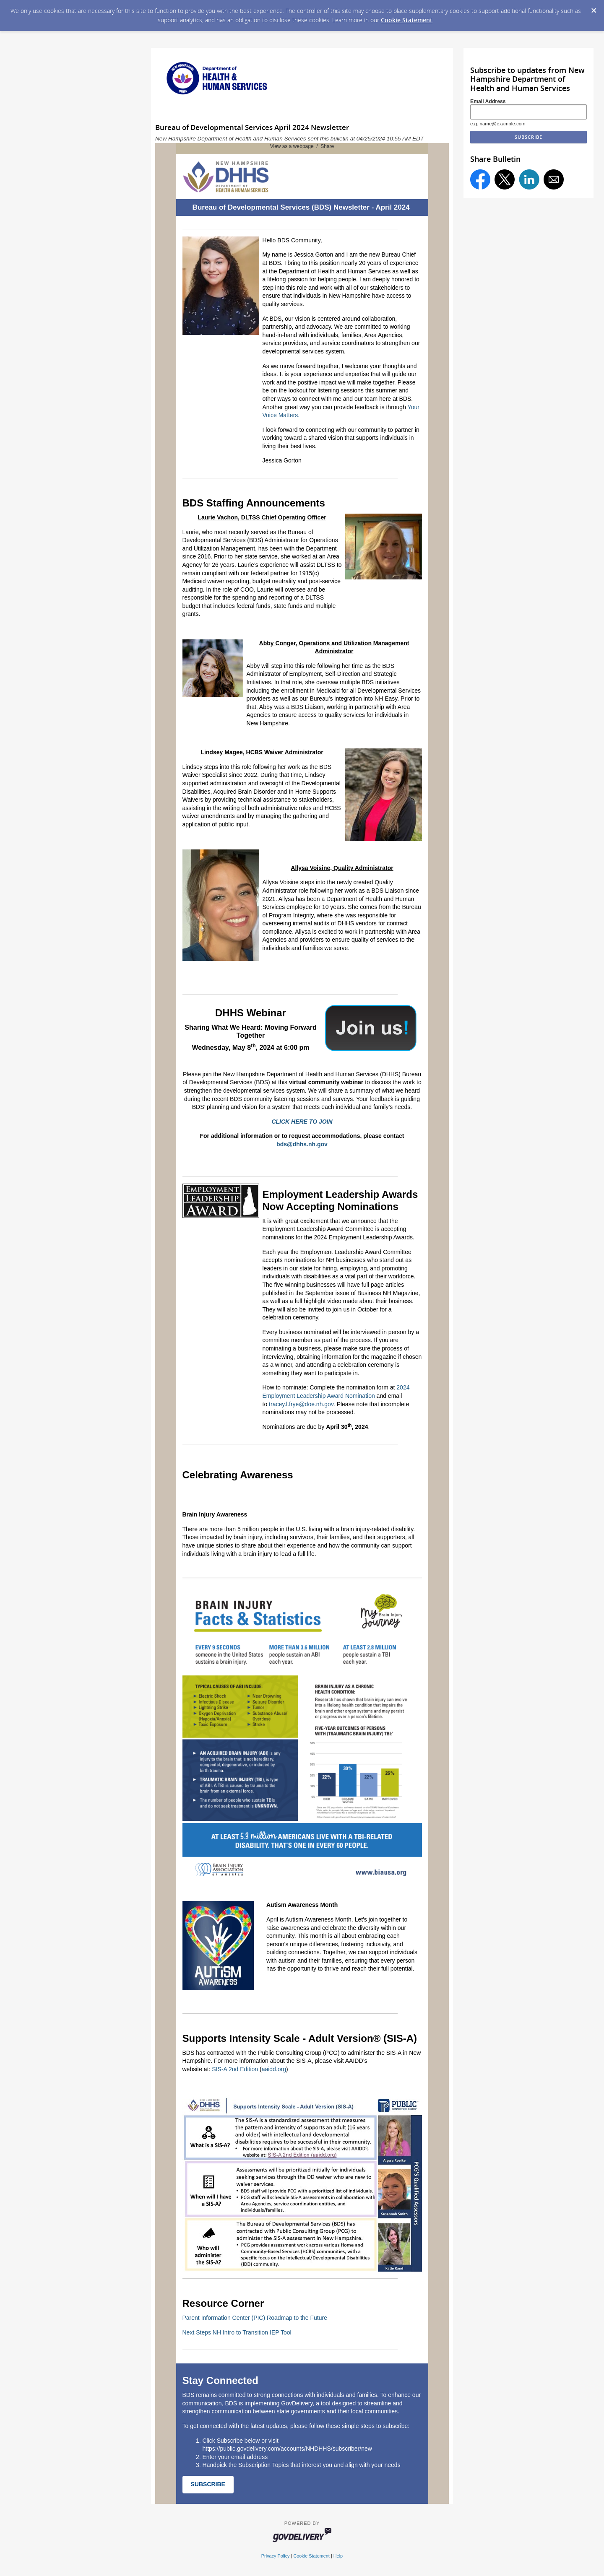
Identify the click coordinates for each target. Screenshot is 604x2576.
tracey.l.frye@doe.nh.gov (301, 1404)
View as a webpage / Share (302, 146)
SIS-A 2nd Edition (235, 2069)
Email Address (488, 101)
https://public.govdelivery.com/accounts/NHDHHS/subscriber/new (287, 2448)
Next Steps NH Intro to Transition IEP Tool (237, 2332)
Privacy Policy (275, 2555)
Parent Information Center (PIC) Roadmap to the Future (255, 2317)
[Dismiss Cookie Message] (593, 8)
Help (338, 2555)
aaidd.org (274, 2069)
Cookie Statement (406, 20)
